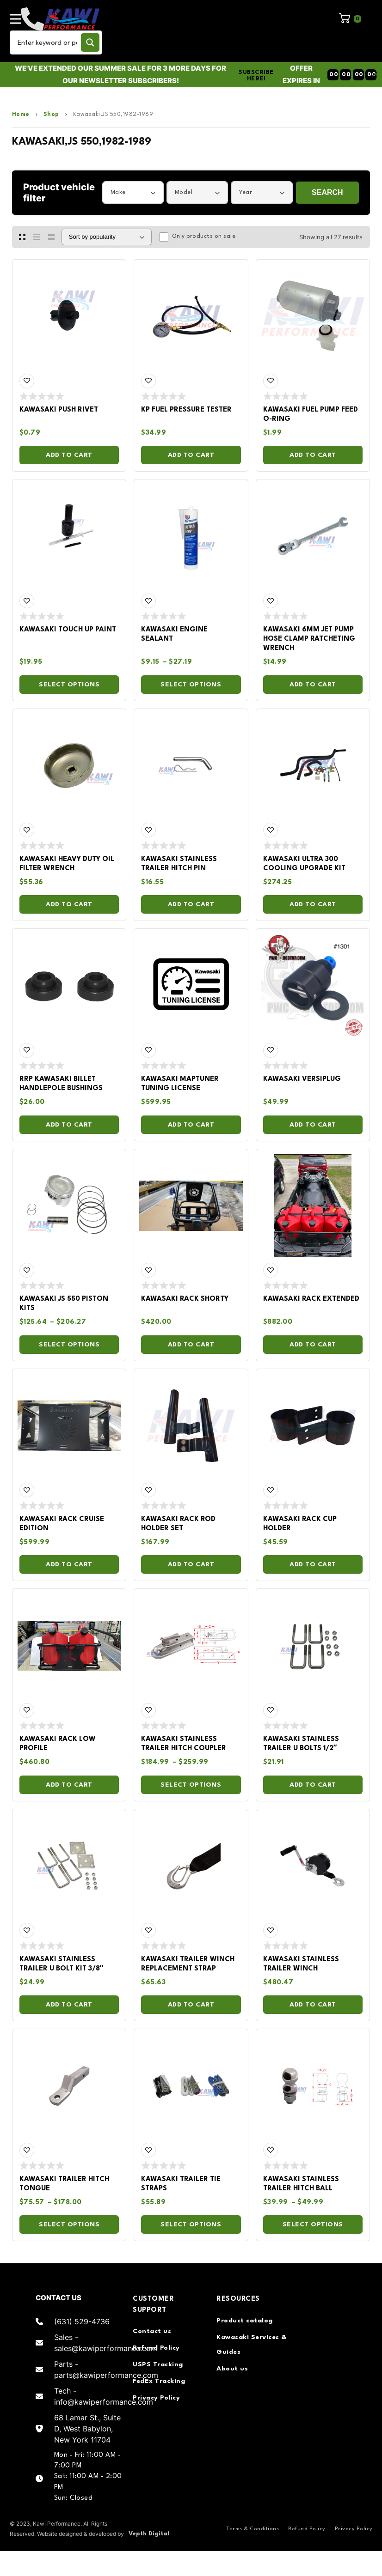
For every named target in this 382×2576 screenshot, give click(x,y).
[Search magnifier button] (90, 42)
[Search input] (47, 42)
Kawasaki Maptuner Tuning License (180, 1084)
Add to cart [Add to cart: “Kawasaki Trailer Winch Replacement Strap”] (191, 2004)
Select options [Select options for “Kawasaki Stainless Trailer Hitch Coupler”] (190, 1785)
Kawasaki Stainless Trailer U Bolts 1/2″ (301, 1744)
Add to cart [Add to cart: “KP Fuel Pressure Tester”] (191, 455)
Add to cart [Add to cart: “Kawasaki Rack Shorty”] (191, 1344)
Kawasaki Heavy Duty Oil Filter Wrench (66, 864)
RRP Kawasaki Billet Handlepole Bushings (61, 1084)
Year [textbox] (245, 192)
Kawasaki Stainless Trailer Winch (301, 1964)
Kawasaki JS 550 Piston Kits (63, 1304)
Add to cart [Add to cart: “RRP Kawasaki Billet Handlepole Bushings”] (69, 1124)
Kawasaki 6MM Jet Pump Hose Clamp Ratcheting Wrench (309, 639)
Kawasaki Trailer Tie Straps (181, 2184)
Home (21, 114)
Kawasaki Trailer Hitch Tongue (64, 2184)
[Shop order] (107, 237)
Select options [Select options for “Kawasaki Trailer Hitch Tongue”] (69, 2224)
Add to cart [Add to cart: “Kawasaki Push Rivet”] (69, 455)
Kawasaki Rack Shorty (184, 1299)
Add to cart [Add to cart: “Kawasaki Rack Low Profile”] (69, 1785)
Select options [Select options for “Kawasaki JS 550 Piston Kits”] (69, 1344)
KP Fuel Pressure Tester (186, 409)
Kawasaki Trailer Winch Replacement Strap (187, 1964)
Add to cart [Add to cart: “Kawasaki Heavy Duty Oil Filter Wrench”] (69, 904)
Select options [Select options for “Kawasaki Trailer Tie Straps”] (190, 2224)
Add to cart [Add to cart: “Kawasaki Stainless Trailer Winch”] (313, 2004)
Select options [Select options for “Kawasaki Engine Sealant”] (190, 684)
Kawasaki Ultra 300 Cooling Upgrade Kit (304, 864)
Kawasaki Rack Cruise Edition (61, 1524)
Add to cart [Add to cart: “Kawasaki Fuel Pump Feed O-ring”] (313, 455)
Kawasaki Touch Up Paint (67, 629)
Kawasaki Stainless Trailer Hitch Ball (301, 2184)
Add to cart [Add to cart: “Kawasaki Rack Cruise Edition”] (69, 1564)
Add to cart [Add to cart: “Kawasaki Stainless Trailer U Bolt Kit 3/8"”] (69, 2004)
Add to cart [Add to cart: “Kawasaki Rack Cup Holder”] (313, 1564)
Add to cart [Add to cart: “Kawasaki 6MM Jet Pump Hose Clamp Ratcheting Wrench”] (313, 684)
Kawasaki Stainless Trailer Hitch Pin (179, 864)
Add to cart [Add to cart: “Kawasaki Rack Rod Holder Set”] (191, 1564)
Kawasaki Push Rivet (58, 409)
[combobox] (133, 193)
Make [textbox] (118, 192)
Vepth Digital (149, 2534)
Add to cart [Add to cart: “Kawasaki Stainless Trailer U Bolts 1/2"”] (313, 1785)
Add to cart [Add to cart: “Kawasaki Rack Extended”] (313, 1344)
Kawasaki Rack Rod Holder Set (178, 1524)
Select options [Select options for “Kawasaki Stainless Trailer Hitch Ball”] (313, 2224)
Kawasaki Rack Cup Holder (300, 1524)
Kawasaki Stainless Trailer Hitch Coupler (183, 1744)
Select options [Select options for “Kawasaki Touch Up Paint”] (69, 684)
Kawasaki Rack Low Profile (57, 1744)
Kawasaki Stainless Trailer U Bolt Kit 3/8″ (61, 1964)
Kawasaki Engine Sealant (174, 634)
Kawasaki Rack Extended (311, 1299)
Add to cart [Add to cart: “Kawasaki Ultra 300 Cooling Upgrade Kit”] (313, 904)
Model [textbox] (184, 192)
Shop (51, 114)
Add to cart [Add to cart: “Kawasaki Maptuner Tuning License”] (191, 1124)
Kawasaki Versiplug (302, 1079)
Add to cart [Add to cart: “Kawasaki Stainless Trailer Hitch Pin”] (191, 904)
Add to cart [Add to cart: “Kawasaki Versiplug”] (313, 1124)
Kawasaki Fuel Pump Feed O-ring (310, 414)
